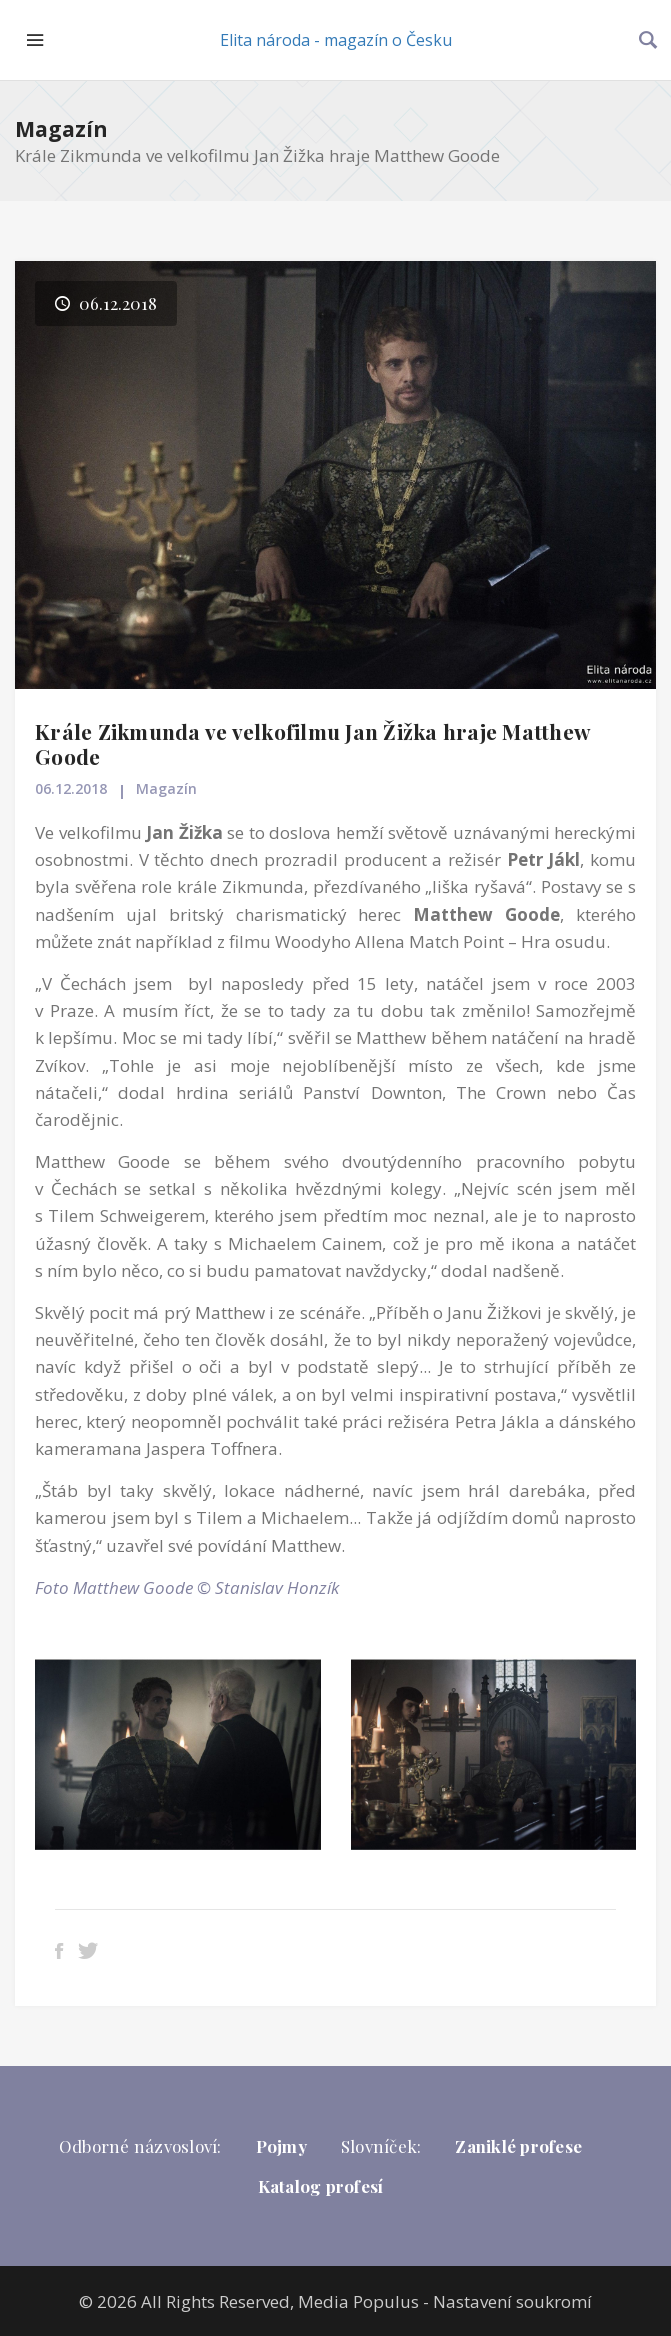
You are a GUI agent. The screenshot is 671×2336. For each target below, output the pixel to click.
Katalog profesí (321, 2186)
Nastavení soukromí (512, 2301)
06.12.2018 (71, 788)
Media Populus (358, 2301)
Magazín (61, 129)
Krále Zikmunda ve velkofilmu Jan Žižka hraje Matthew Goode (312, 743)
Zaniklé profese (518, 2146)
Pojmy (281, 2146)
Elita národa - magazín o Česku (336, 40)
